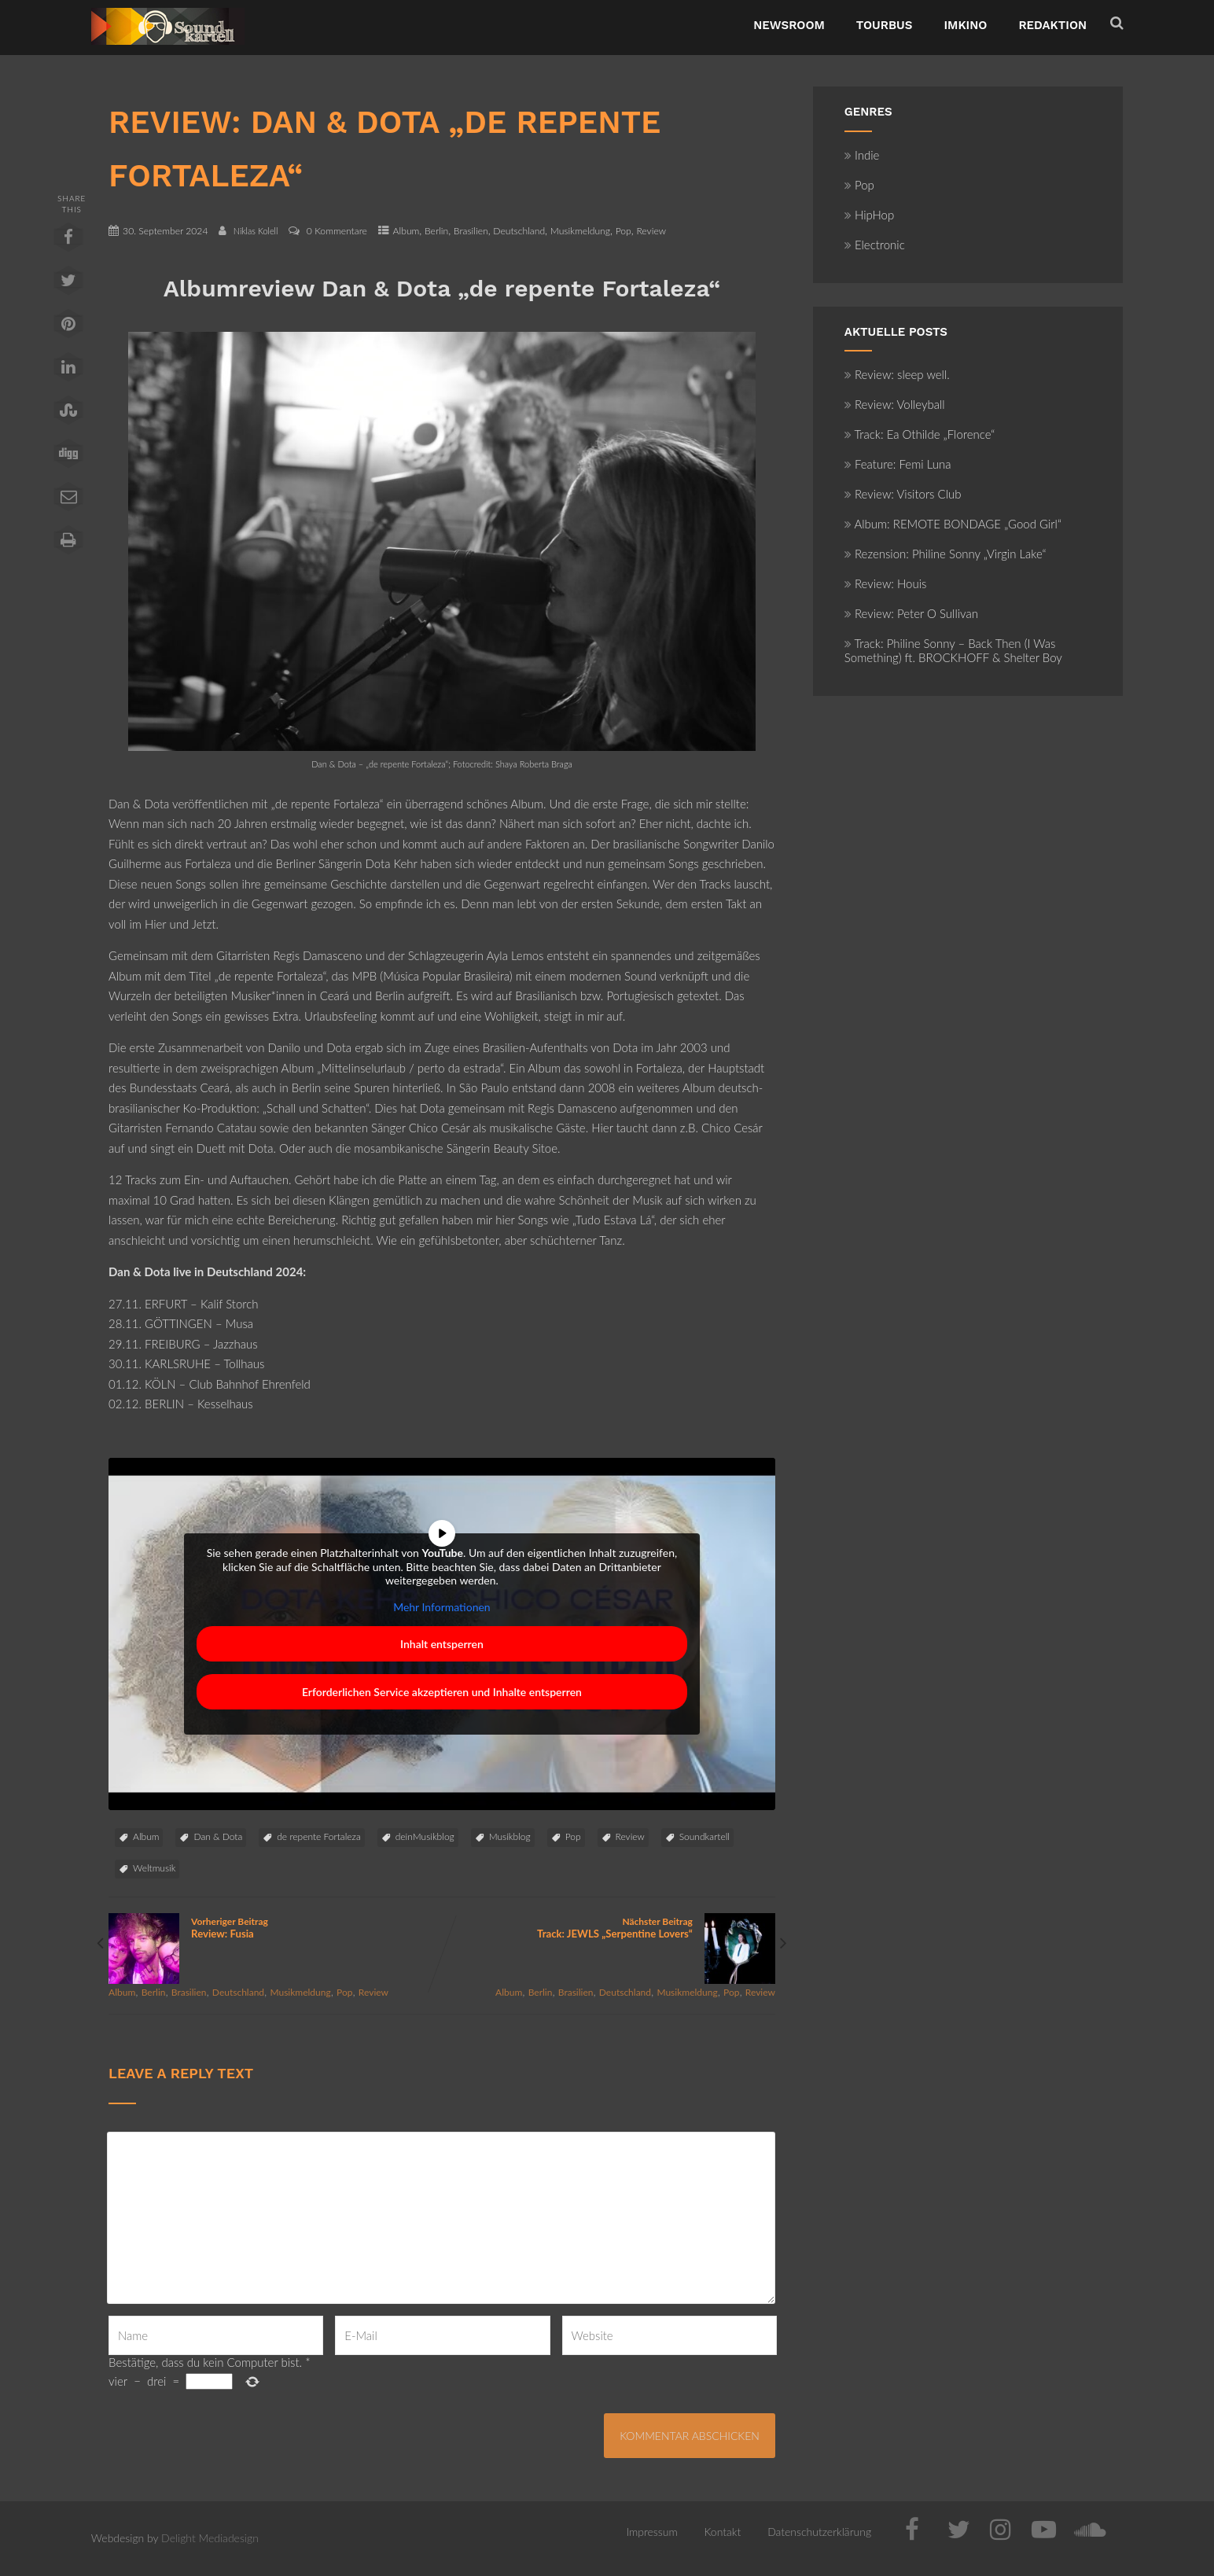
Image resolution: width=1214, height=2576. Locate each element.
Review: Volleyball (894, 404)
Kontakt (722, 2531)
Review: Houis (885, 583)
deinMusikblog (424, 1836)
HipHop (869, 215)
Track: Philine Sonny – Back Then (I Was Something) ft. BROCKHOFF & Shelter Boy (953, 650)
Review (651, 231)
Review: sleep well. (897, 374)
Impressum (651, 2531)
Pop (623, 231)
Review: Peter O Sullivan (911, 613)
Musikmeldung (580, 231)
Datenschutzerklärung (819, 2531)
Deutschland (519, 231)
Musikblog (510, 1836)
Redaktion (1052, 25)
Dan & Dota (217, 1836)
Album (406, 231)
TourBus (884, 25)
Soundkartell (704, 1836)
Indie (862, 155)
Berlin (436, 231)
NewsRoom (789, 25)
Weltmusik (154, 1868)
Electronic (874, 244)
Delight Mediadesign (210, 2538)
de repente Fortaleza (318, 1836)
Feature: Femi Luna (897, 464)
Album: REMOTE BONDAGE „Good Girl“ (952, 524)
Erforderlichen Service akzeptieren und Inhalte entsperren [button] (442, 1691)
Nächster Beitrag (608, 1927)
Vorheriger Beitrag (275, 1927)
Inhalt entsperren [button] (442, 1643)
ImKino (965, 25)
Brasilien (471, 231)
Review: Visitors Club (903, 494)
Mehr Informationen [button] (442, 1607)
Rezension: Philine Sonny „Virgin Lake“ (945, 553)
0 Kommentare (337, 231)
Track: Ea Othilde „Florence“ (919, 434)
